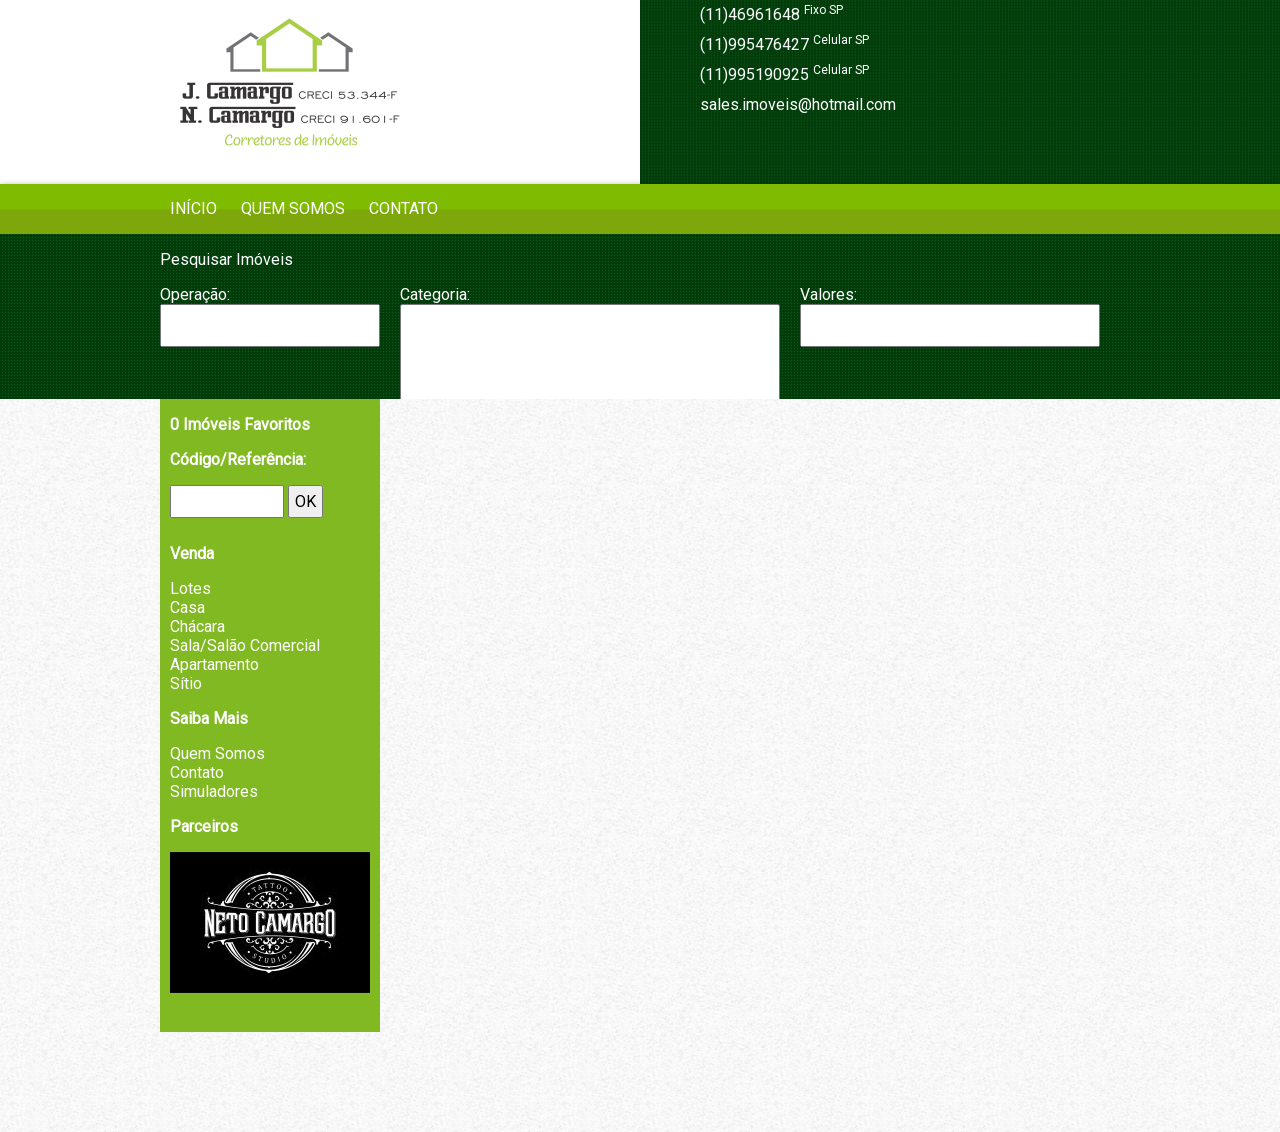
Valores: (828, 294)
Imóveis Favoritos (240, 424)
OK (305, 501)
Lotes (190, 588)
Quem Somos (293, 208)
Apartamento (590, 325)
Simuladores (214, 791)
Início (193, 208)
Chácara (590, 365)
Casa (590, 345)
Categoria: (435, 294)
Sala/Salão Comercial (245, 645)
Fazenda (590, 386)
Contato (403, 208)
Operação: (195, 294)
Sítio (186, 683)
